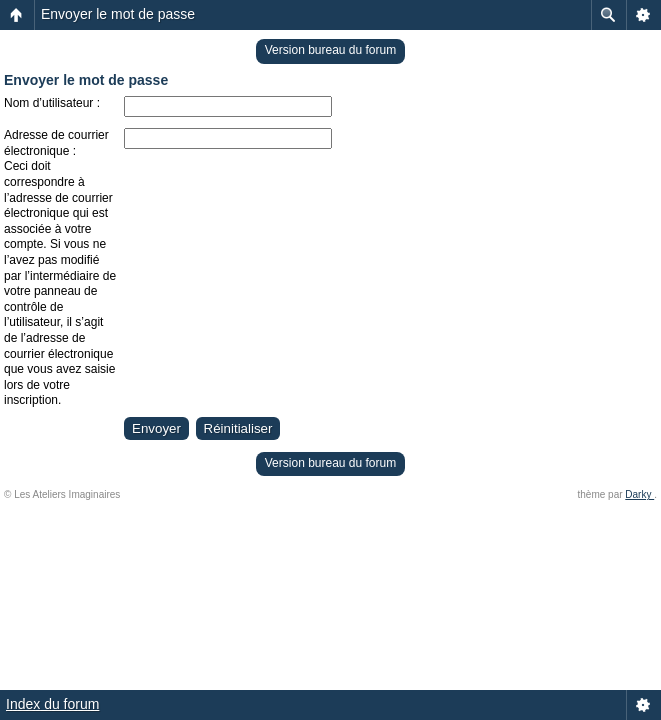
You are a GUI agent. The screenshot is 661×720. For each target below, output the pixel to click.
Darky (639, 494)
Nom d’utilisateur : (52, 103)
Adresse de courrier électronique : (56, 143)
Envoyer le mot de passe (118, 14)
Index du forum (52, 704)
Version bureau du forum (330, 50)
